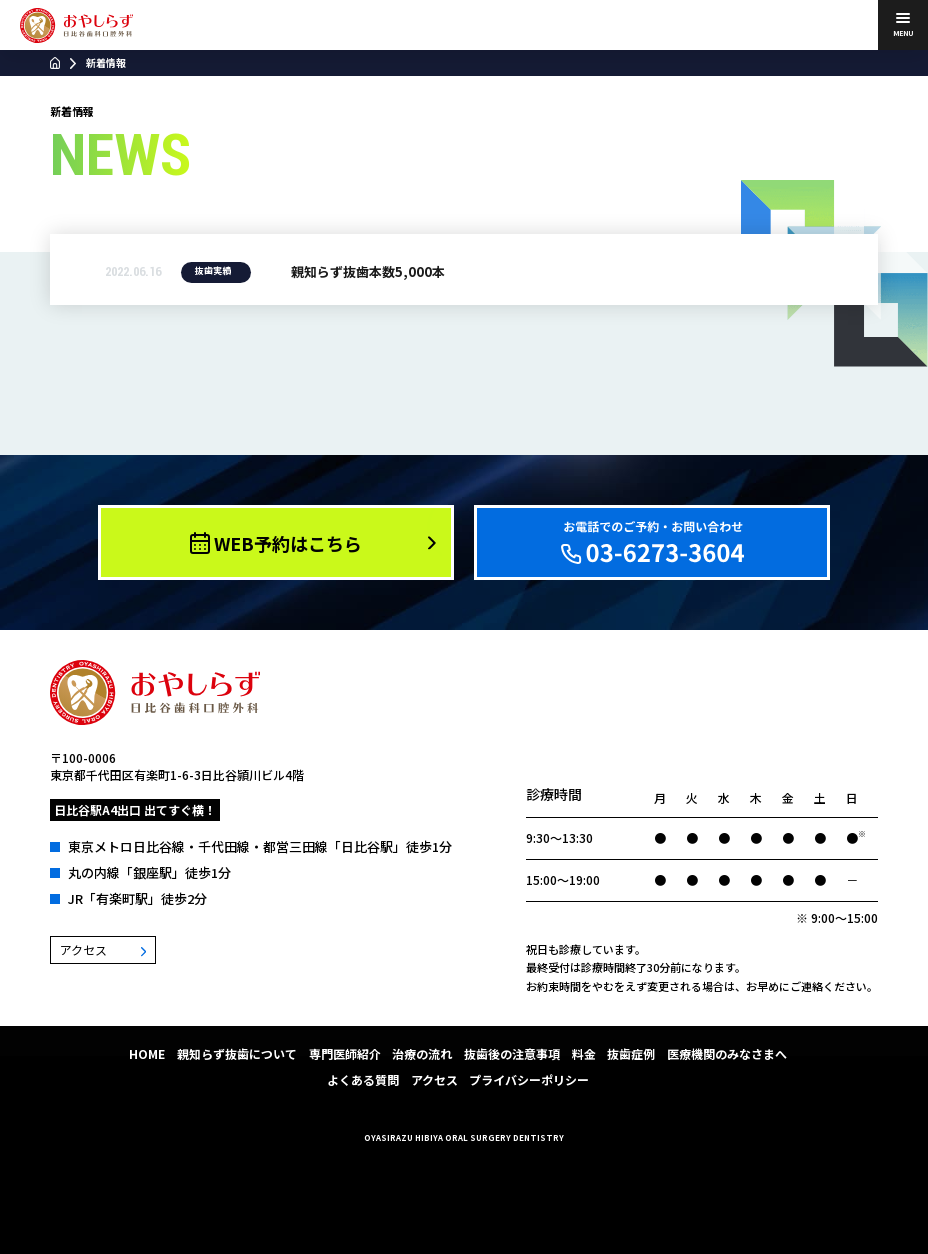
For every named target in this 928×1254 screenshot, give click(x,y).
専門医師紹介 (345, 1053)
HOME (147, 1053)
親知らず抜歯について (237, 1053)
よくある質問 (363, 1079)
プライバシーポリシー (529, 1079)
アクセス (434, 1079)
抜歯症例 (631, 1053)
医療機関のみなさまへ (727, 1053)
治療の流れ (422, 1053)
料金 (584, 1053)
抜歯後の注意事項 (512, 1053)
